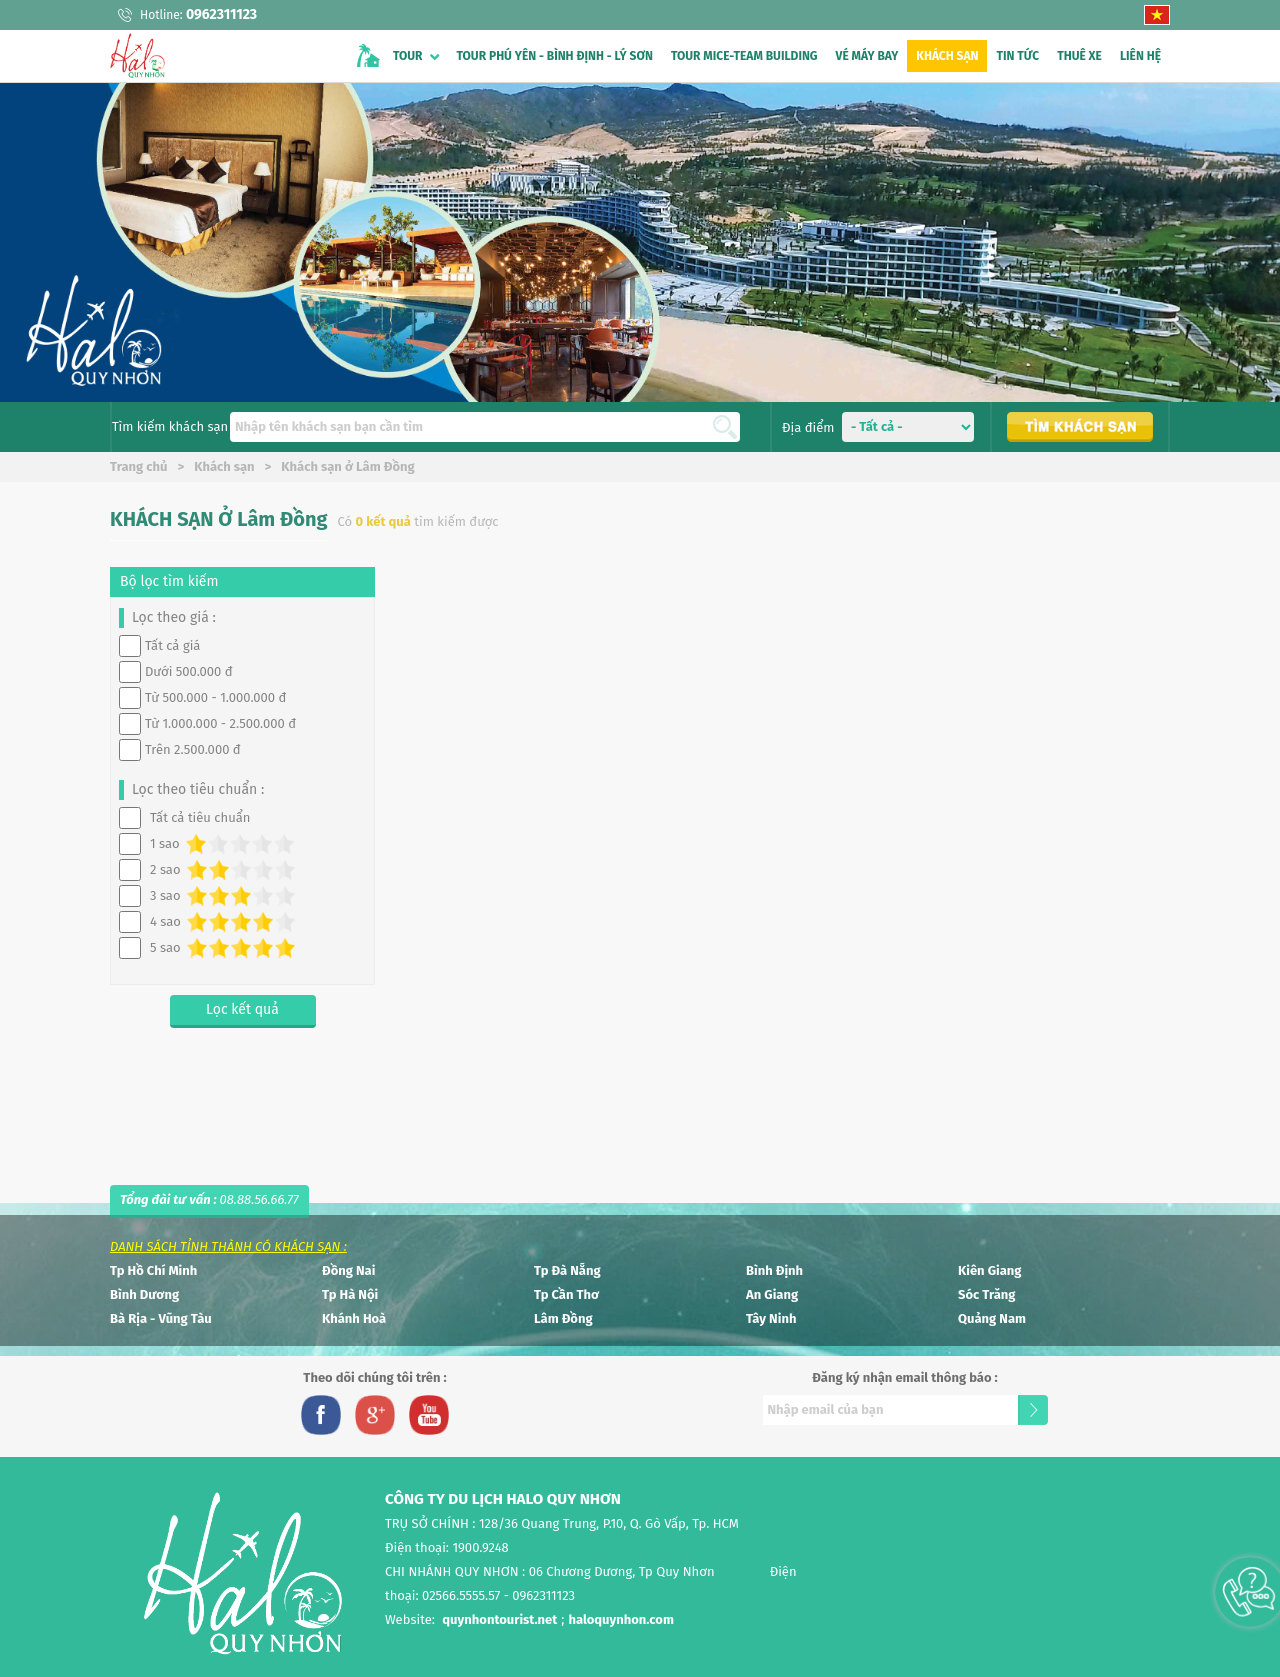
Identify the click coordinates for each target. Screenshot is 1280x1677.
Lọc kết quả (242, 1009)
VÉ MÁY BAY (867, 56)
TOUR (408, 56)
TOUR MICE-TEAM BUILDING (744, 56)
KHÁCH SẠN (947, 56)
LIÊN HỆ (1140, 56)
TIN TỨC (1017, 56)
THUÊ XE (1079, 56)
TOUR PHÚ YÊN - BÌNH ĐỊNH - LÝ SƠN (555, 56)
